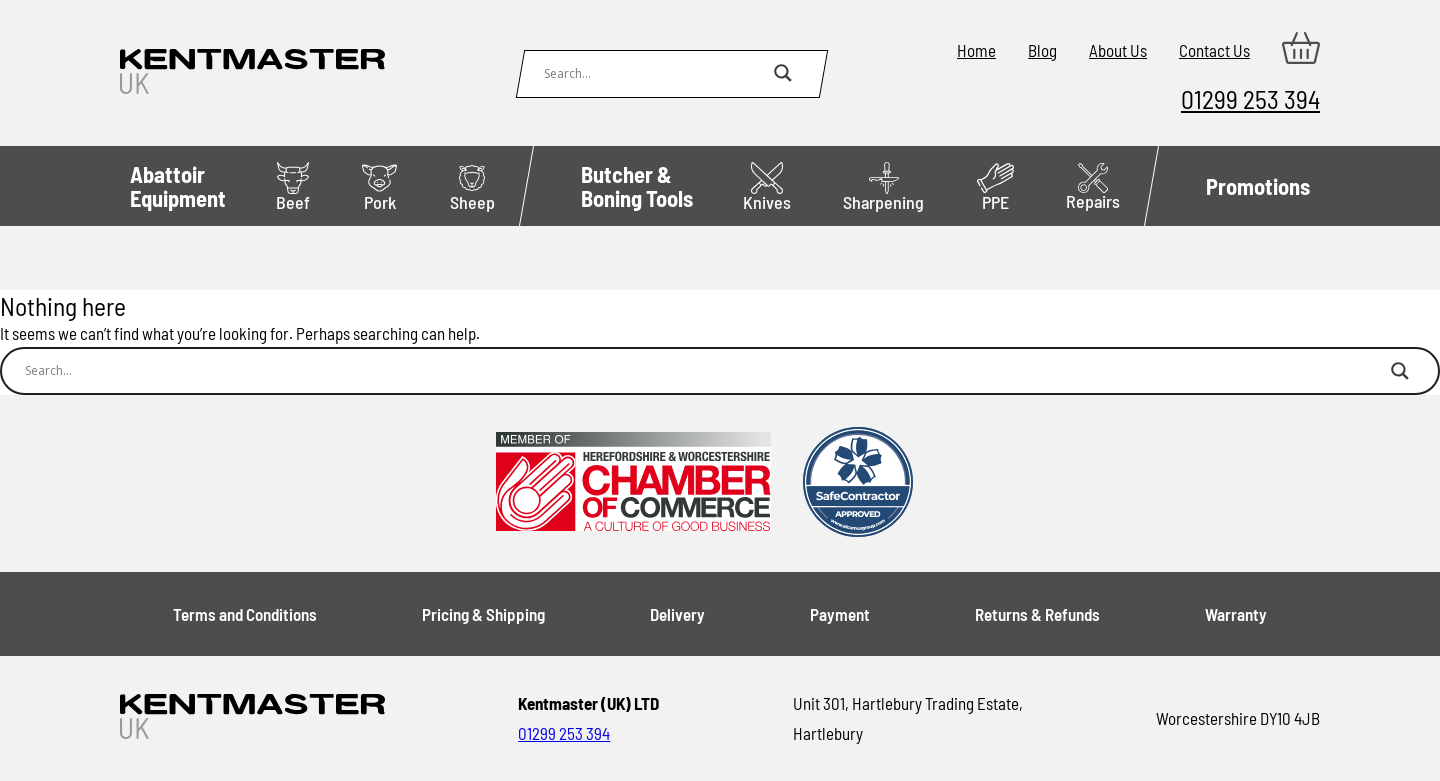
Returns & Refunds (1037, 614)
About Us (1118, 50)
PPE (995, 187)
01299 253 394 (1250, 98)
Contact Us (1214, 50)
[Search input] (654, 73)
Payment (840, 614)
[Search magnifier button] (783, 73)
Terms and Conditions (245, 614)
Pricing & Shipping (483, 614)
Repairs (1093, 187)
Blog (1042, 50)
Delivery (677, 614)
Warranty (1236, 614)
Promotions (1258, 186)
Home (976, 50)
